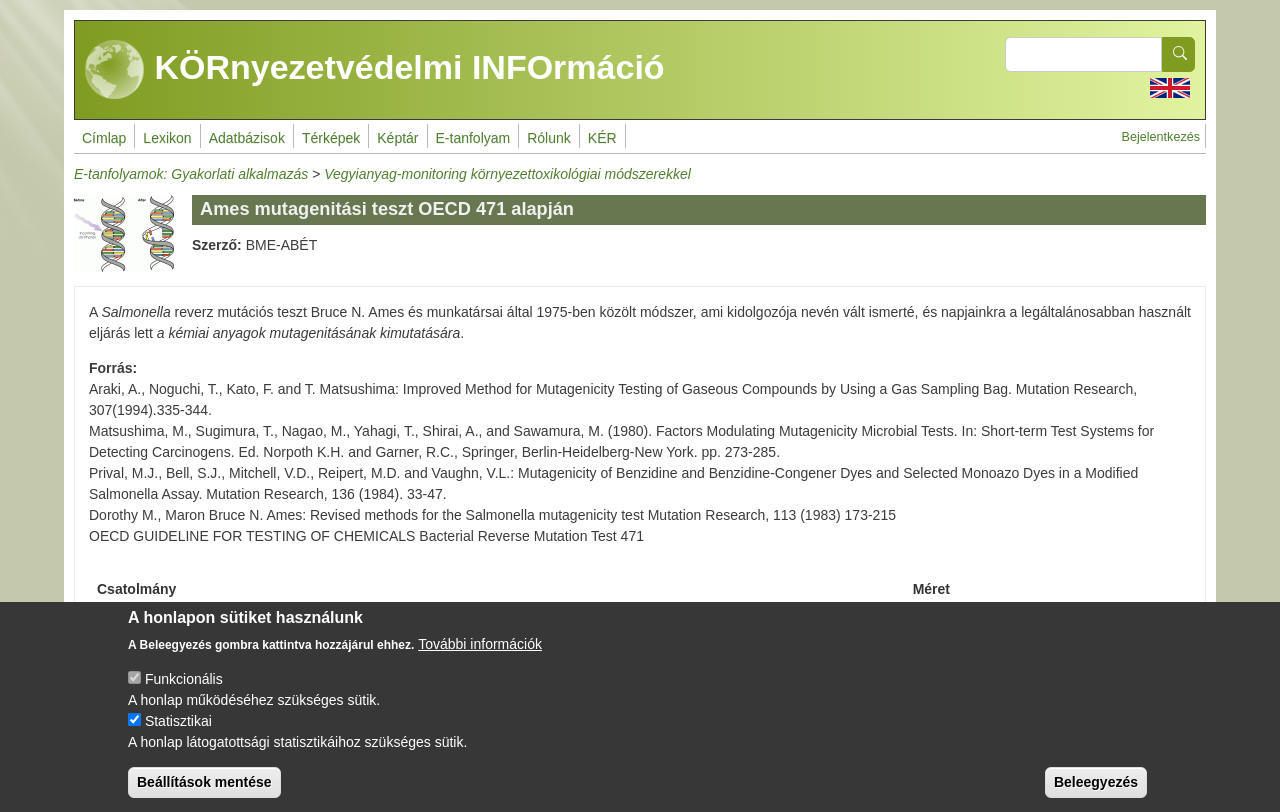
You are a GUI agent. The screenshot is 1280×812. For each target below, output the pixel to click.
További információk (480, 659)
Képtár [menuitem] (397, 138)
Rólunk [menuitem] (549, 138)
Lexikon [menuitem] (167, 138)
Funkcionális (184, 694)
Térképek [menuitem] (331, 138)
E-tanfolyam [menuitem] (473, 138)
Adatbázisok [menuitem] (247, 138)
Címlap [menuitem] (104, 138)
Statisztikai (178, 736)
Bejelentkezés (1161, 137)
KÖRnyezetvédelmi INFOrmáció (375, 70)
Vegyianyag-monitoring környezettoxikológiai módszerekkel (507, 174)
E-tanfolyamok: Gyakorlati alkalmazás (191, 174)
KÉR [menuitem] (602, 138)
